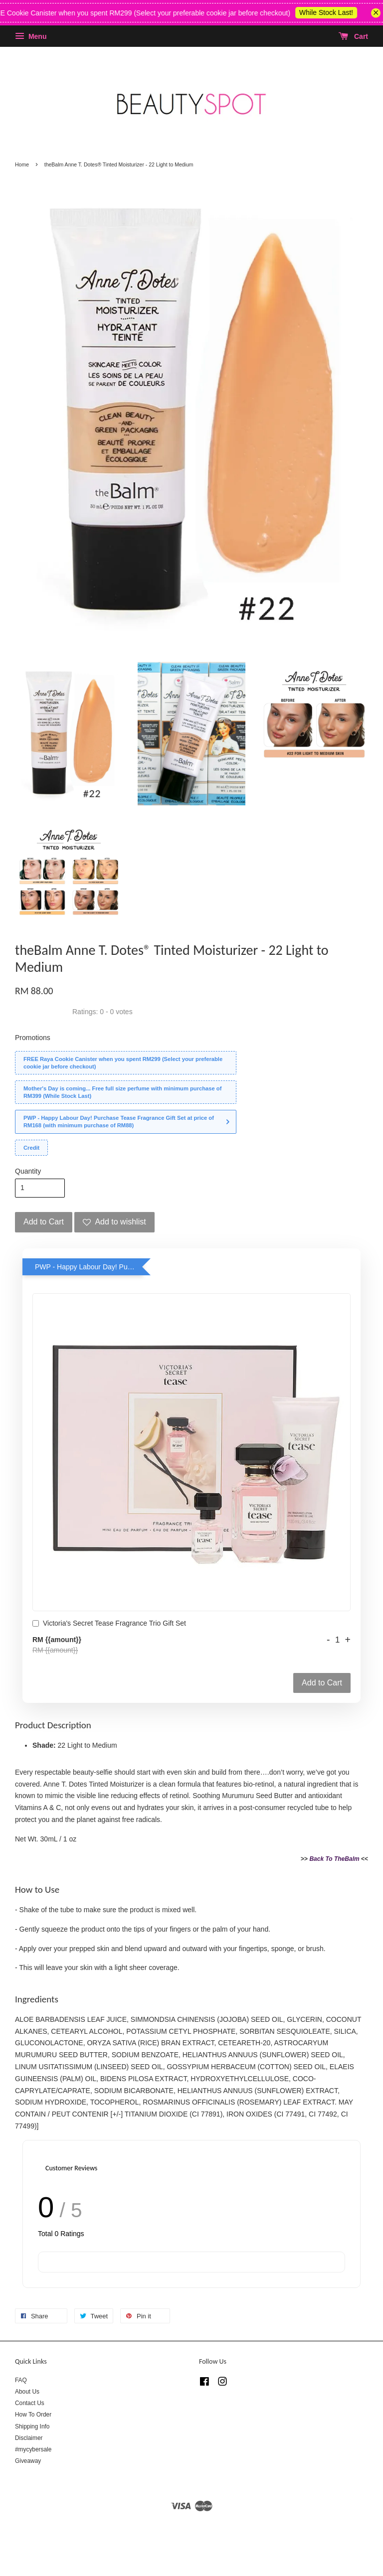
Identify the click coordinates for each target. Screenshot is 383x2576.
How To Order (33, 2414)
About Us (27, 2391)
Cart (353, 36)
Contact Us (29, 2403)
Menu (30, 36)
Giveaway (28, 2460)
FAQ (21, 2380)
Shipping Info (32, 2426)
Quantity (28, 1171)
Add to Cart (322, 1682)
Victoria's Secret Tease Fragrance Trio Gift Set (109, 1624)
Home (22, 164)
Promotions (32, 1038)
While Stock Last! (334, 12)
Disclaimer (29, 2437)
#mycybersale (33, 2449)
